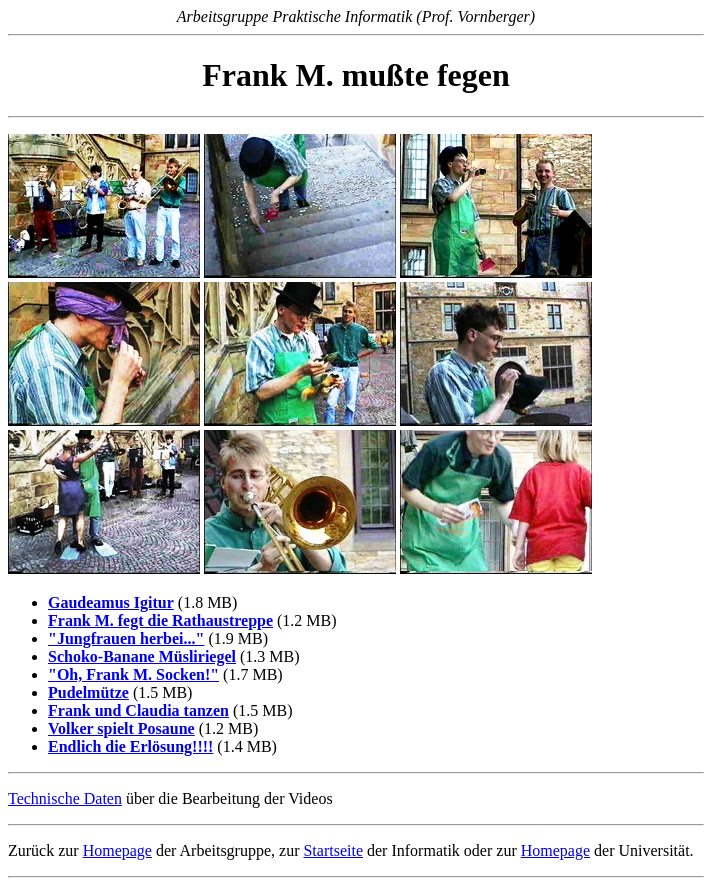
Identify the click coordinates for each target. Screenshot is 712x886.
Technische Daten (65, 798)
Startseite (333, 850)
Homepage (117, 850)
